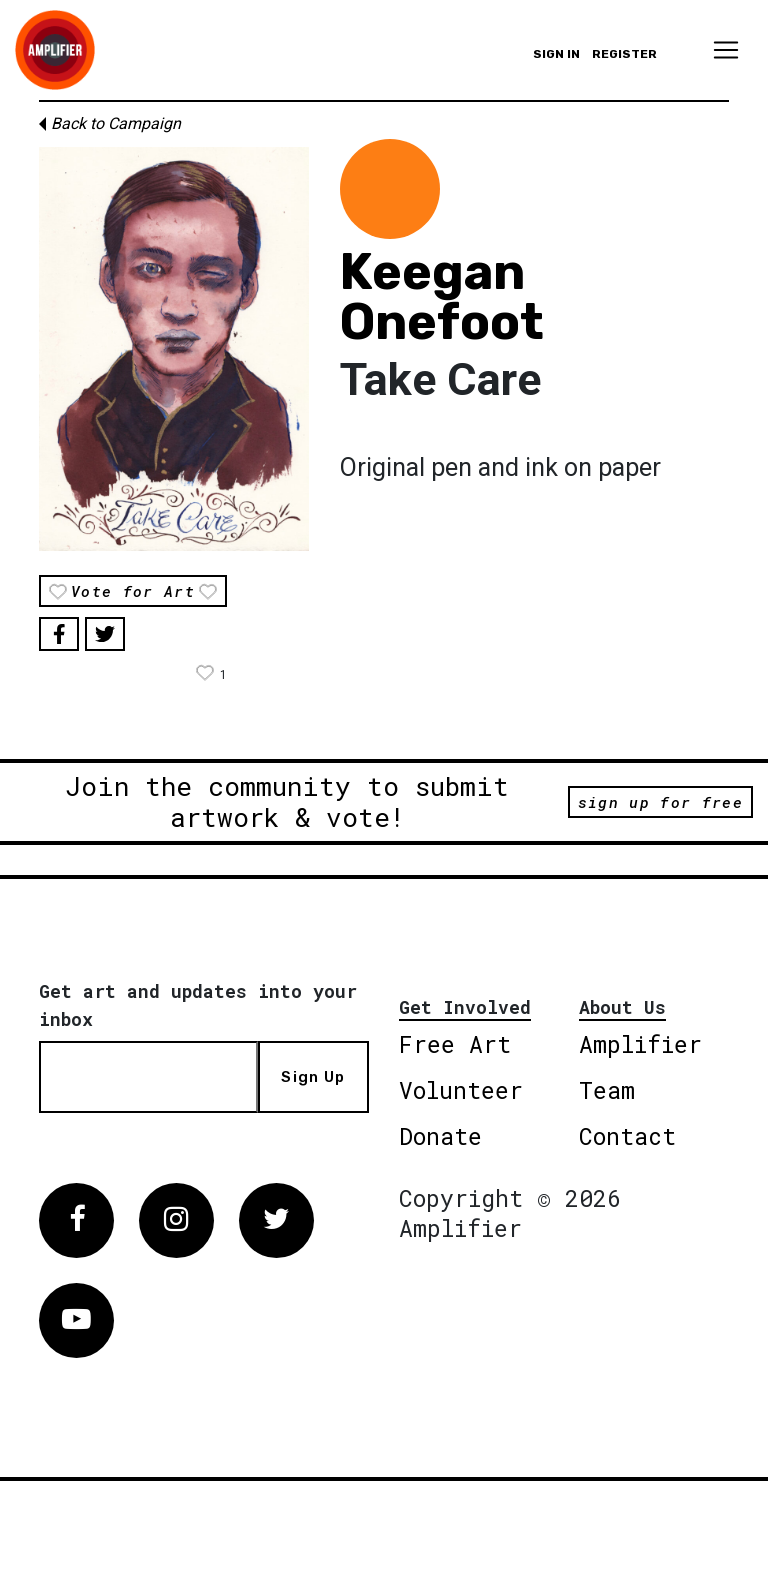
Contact (627, 1136)
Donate (440, 1136)
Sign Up (313, 1077)
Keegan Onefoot (442, 297)
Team (607, 1090)
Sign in (556, 54)
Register (624, 54)
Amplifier (640, 1044)
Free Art (455, 1044)
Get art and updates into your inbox (198, 1005)
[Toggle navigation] (726, 50)
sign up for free (660, 802)
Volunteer (461, 1090)
